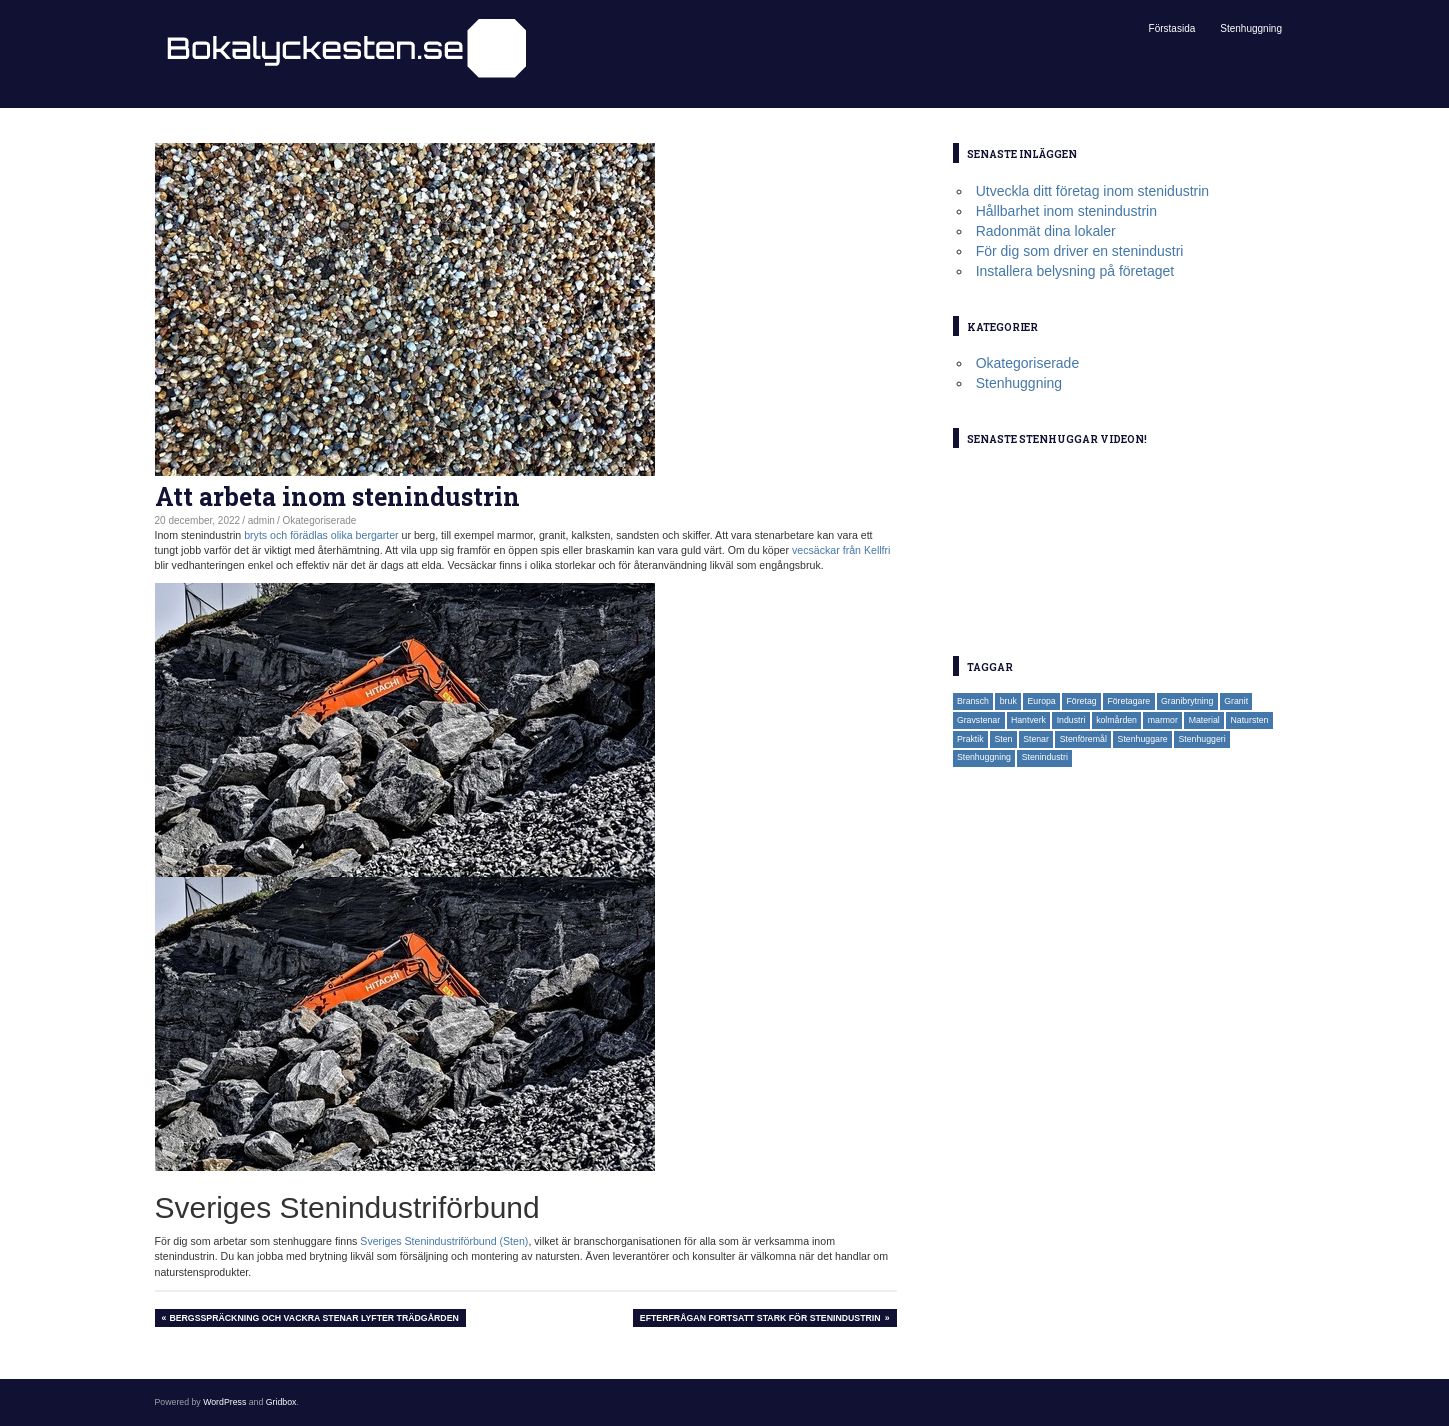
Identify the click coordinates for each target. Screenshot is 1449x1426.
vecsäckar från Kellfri (841, 550)
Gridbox (281, 1402)
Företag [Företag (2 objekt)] (1081, 701)
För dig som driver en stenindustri (1080, 251)
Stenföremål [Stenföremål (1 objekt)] (1083, 739)
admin (261, 520)
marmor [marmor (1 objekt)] (1163, 720)
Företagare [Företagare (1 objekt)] (1128, 701)
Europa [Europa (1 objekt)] (1042, 701)
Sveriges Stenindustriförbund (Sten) (444, 1241)
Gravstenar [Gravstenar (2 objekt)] (978, 720)
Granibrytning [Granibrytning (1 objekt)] (1187, 701)
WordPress (224, 1402)
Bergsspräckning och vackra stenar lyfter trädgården (313, 1319)
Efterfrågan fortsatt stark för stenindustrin (760, 1319)
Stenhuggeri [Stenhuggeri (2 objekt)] (1201, 739)
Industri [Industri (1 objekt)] (1071, 720)
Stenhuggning (1251, 28)
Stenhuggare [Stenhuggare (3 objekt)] (1143, 739)
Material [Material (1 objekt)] (1204, 720)
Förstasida (1172, 28)
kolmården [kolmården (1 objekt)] (1116, 720)
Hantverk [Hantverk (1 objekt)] (1028, 720)
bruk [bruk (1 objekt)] (1008, 701)
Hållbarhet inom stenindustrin (1066, 211)
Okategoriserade (320, 520)
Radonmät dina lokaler (1046, 231)
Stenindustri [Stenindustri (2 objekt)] (1045, 757)
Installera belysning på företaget (1075, 271)
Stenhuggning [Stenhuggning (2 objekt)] (984, 757)
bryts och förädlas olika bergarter (321, 535)
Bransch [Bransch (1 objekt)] (973, 701)
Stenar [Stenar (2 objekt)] (1036, 739)
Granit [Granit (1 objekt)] (1236, 701)
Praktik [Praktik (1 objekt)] (970, 739)
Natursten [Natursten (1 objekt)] (1250, 720)
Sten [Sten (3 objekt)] (1003, 739)
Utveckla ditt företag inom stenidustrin (1092, 191)
